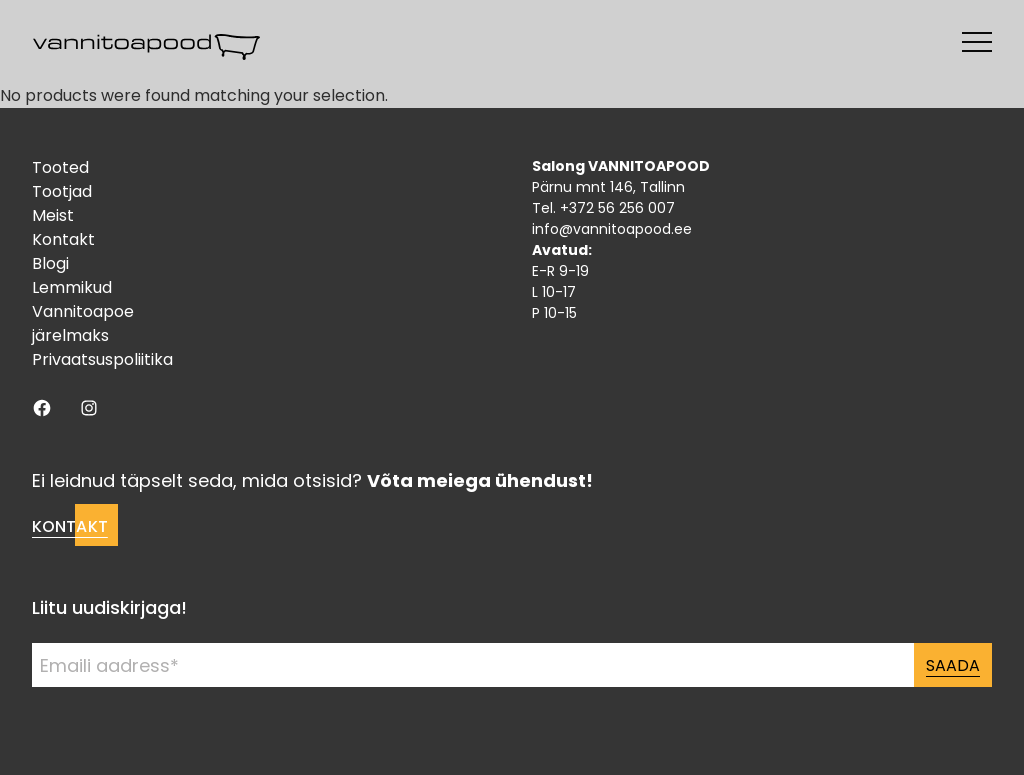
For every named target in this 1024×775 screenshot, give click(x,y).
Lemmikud (72, 287)
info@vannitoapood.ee (612, 229)
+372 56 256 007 (617, 208)
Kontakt (63, 239)
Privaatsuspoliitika (102, 359)
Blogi (50, 263)
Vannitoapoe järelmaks (83, 323)
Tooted (60, 167)
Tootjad (62, 191)
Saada (953, 665)
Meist (53, 215)
